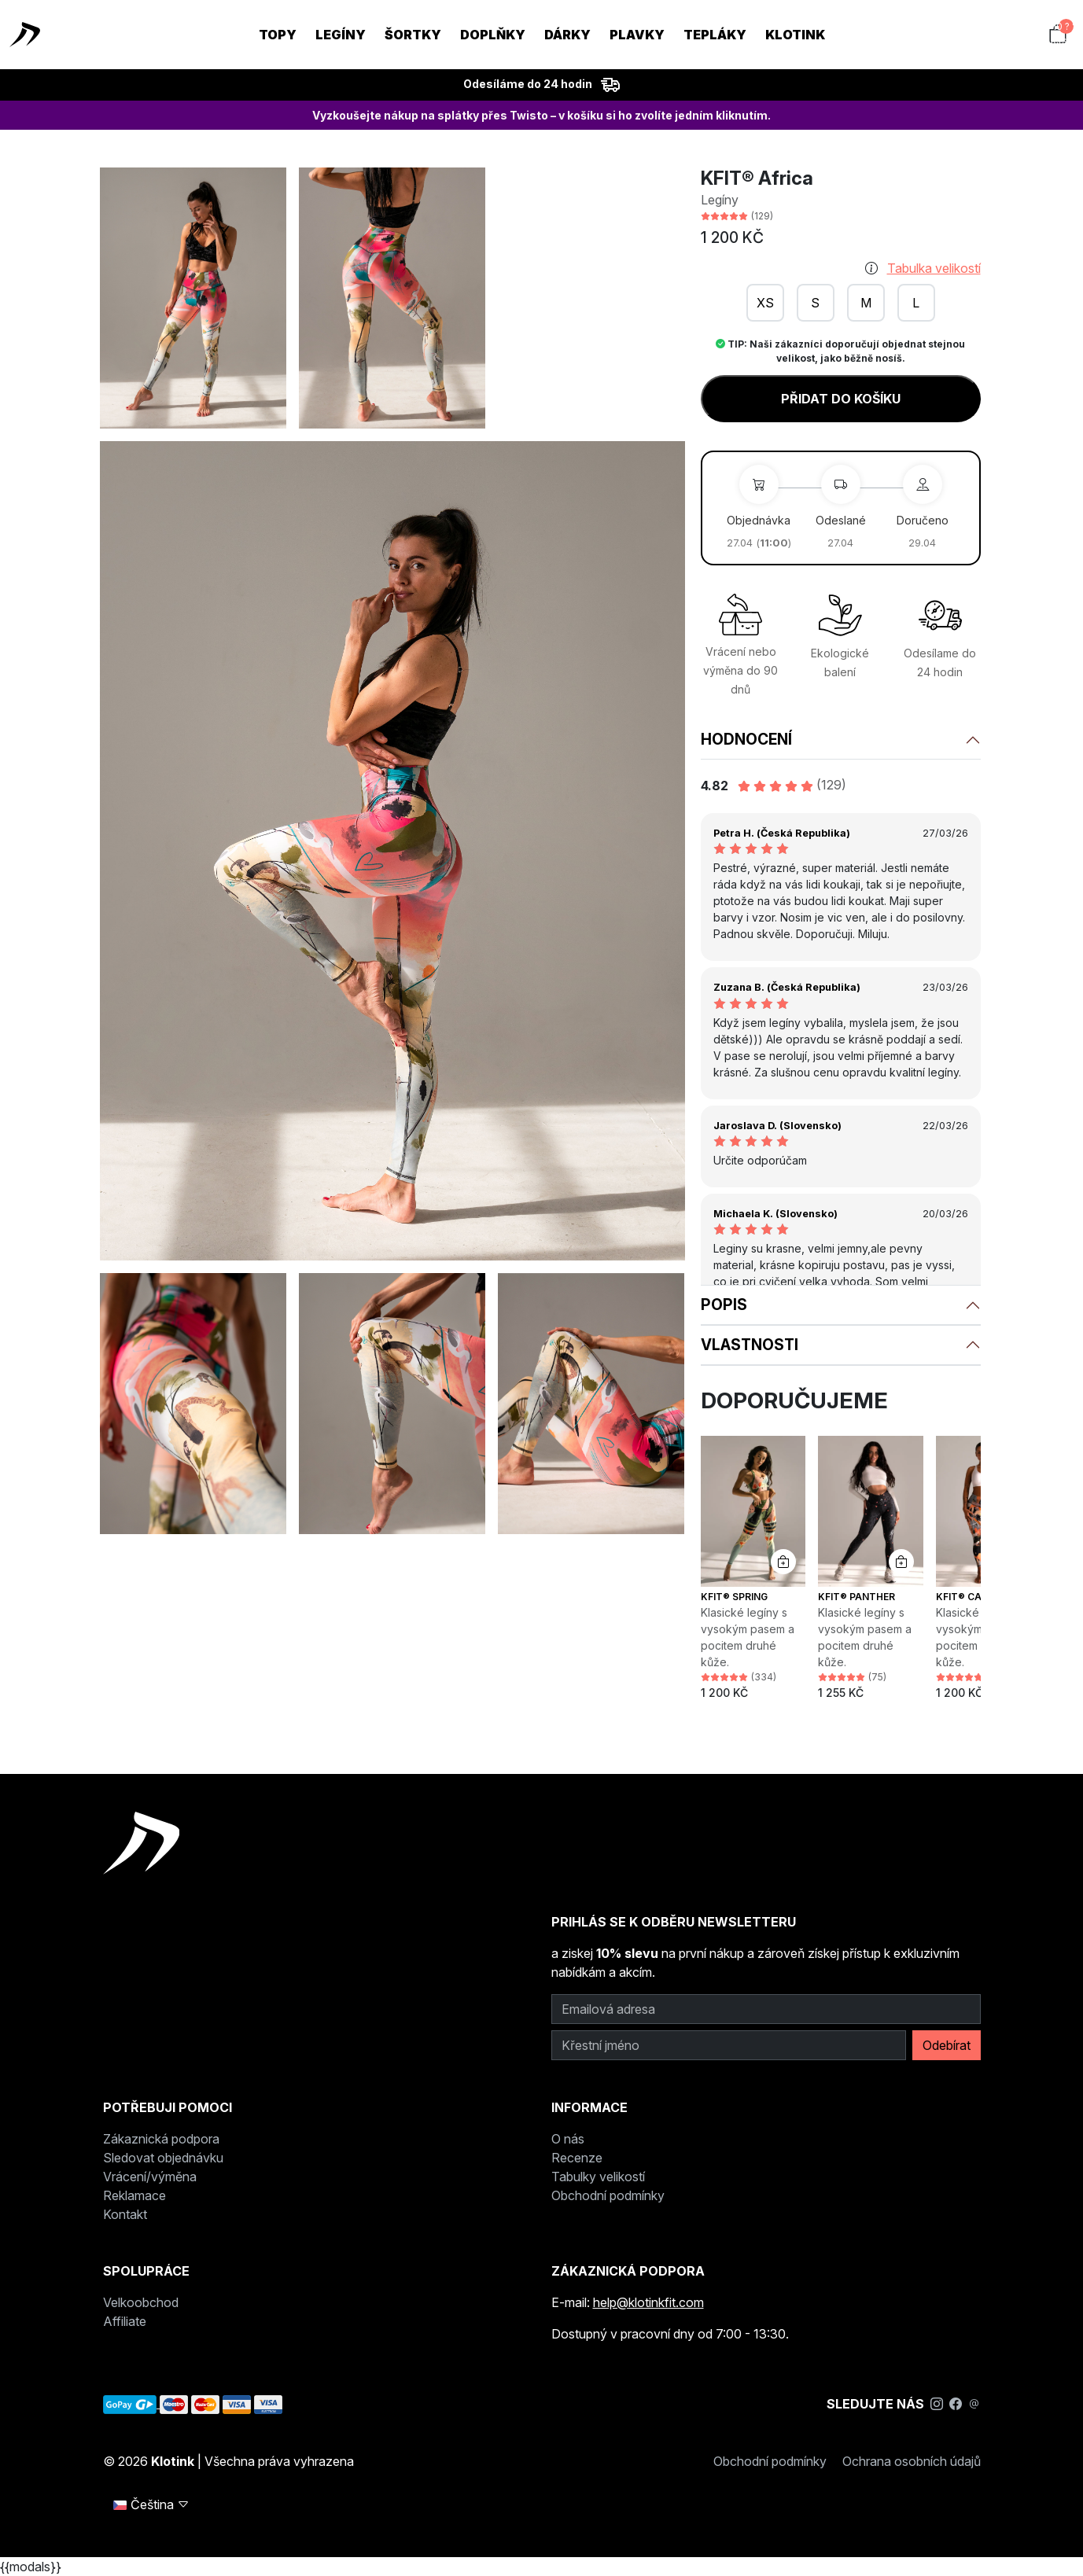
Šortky (413, 34)
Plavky (637, 34)
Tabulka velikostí (934, 268)
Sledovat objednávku (163, 2158)
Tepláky (714, 34)
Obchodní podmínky (608, 2195)
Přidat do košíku (841, 399)
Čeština (151, 2504)
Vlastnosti (749, 1344)
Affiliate (124, 2321)
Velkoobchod (141, 2302)
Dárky (567, 34)
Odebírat (947, 2045)
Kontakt (125, 2214)
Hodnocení (746, 739)
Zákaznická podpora (161, 2139)
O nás (567, 2139)
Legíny (340, 34)
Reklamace (134, 2195)
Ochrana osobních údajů (911, 2461)
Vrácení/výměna (150, 2176)
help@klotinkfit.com (648, 2302)
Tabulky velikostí (598, 2176)
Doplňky (492, 34)
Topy (278, 34)
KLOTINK (795, 34)
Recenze (576, 2158)
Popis (724, 1304)
